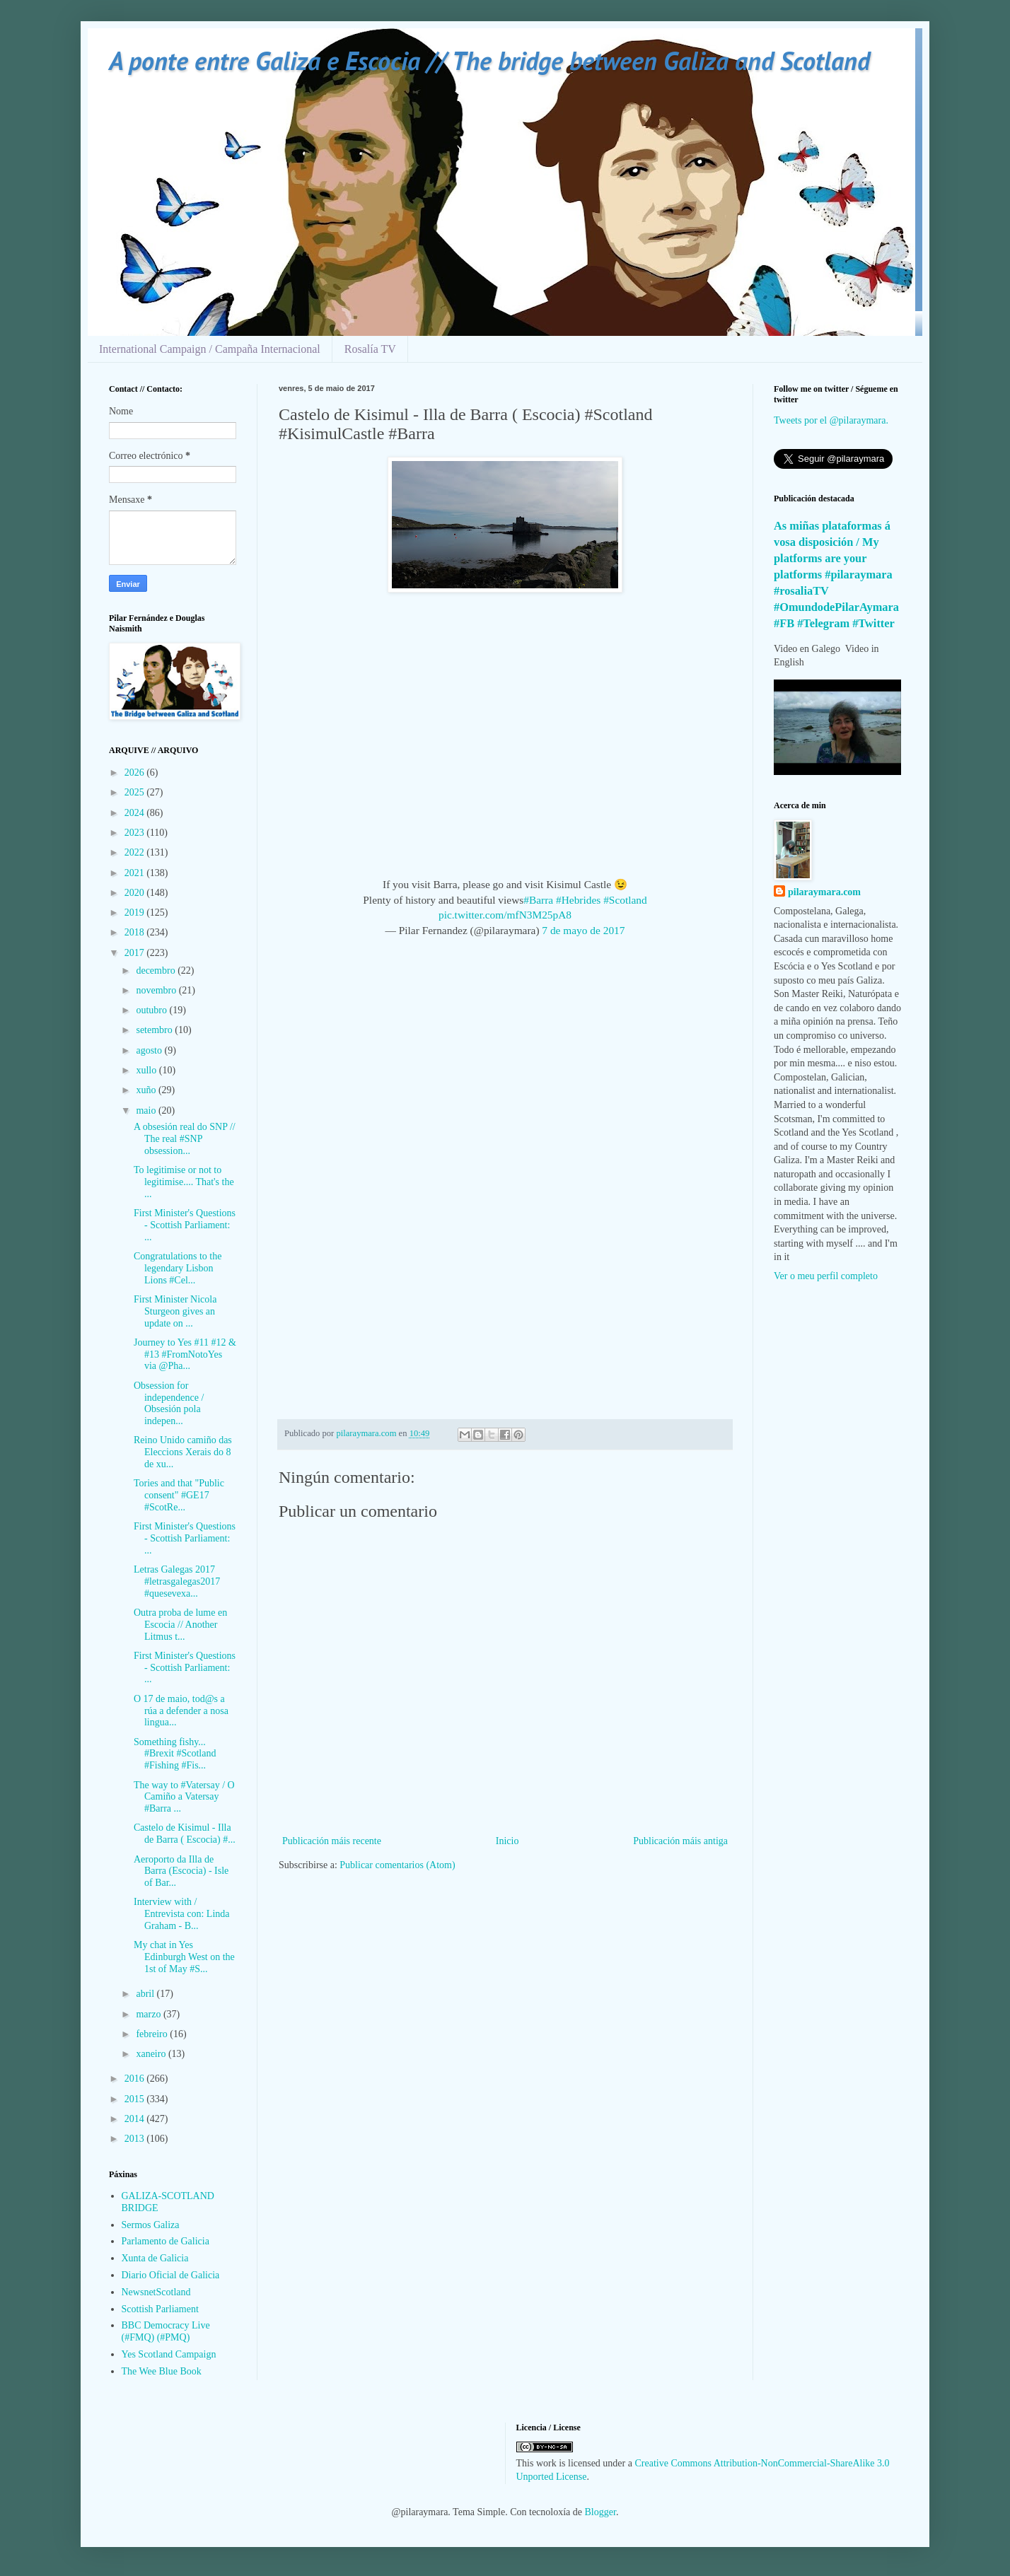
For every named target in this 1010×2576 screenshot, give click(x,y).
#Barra (538, 900)
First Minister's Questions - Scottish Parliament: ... (185, 1225)
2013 (135, 2138)
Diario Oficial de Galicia (171, 2275)
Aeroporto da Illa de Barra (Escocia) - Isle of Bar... (181, 1871)
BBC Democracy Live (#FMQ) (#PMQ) (166, 2331)
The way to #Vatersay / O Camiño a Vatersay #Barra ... (184, 1797)
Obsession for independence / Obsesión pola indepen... (169, 1403)
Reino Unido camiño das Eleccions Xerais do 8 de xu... (183, 1452)
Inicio (507, 1841)
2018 (135, 932)
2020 (135, 892)
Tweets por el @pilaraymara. (831, 420)
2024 (135, 813)
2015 (135, 2099)
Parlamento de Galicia (165, 2241)
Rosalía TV (370, 349)
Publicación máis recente (331, 1841)
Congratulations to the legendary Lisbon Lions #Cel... (177, 1268)
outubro (152, 1010)
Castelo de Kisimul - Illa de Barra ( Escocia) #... (185, 1833)
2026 (135, 772)
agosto (150, 1050)
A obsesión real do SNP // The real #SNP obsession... (185, 1138)
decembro (157, 970)
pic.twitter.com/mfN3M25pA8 (505, 915)
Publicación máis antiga (680, 1841)
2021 (135, 873)
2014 (135, 2119)
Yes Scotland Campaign (169, 2354)
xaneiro (152, 2053)
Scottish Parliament (160, 2309)
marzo (149, 2014)
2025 (135, 792)
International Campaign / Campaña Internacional (209, 349)
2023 (135, 832)
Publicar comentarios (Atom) (397, 1865)
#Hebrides (578, 900)
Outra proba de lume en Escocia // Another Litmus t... (180, 1624)
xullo (147, 1070)
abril (146, 1993)
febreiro (153, 2034)
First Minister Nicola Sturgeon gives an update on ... (175, 1311)
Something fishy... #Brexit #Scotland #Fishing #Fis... (175, 1754)
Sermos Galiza (151, 2225)
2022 (135, 852)
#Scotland (625, 900)
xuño (147, 1090)
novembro (157, 990)
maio (147, 1110)
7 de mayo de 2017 (583, 930)
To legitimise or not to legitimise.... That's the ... (184, 1182)
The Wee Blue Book (162, 2371)
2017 (135, 953)
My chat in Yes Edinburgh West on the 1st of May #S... (184, 1957)
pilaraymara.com (824, 892)
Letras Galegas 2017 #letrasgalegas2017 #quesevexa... (177, 1581)
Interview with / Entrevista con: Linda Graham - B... (182, 1913)
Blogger (600, 2512)
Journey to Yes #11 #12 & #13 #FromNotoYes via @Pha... (185, 1354)
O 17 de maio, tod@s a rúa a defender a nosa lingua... (181, 1711)
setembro (155, 1030)
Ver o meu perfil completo (826, 1276)
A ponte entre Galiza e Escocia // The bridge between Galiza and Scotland (489, 60)
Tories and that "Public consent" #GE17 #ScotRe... (179, 1495)
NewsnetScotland (156, 2292)
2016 (135, 2078)
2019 (135, 912)
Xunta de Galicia (155, 2258)
